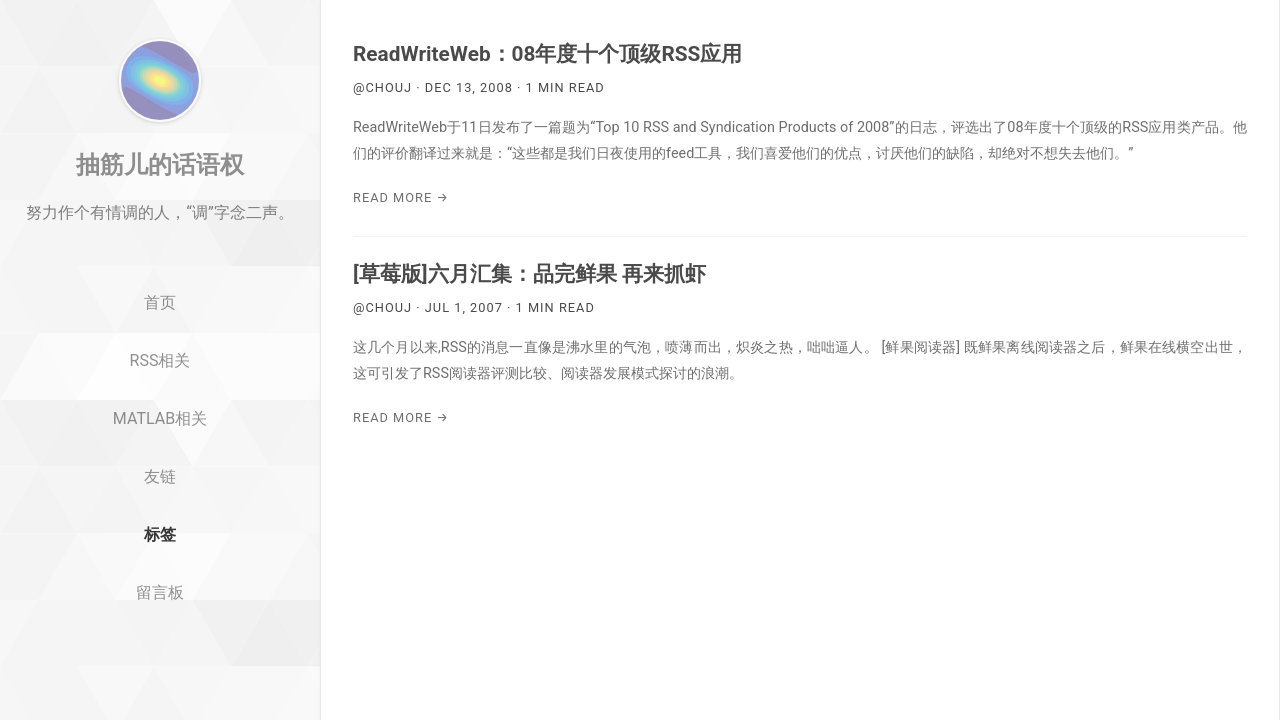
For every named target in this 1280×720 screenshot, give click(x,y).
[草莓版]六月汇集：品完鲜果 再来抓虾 (529, 274)
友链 (160, 554)
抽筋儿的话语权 (160, 243)
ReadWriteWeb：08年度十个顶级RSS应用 (547, 54)
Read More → (401, 197)
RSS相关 (160, 438)
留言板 (160, 670)
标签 (160, 612)
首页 (160, 381)
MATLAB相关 (160, 496)
